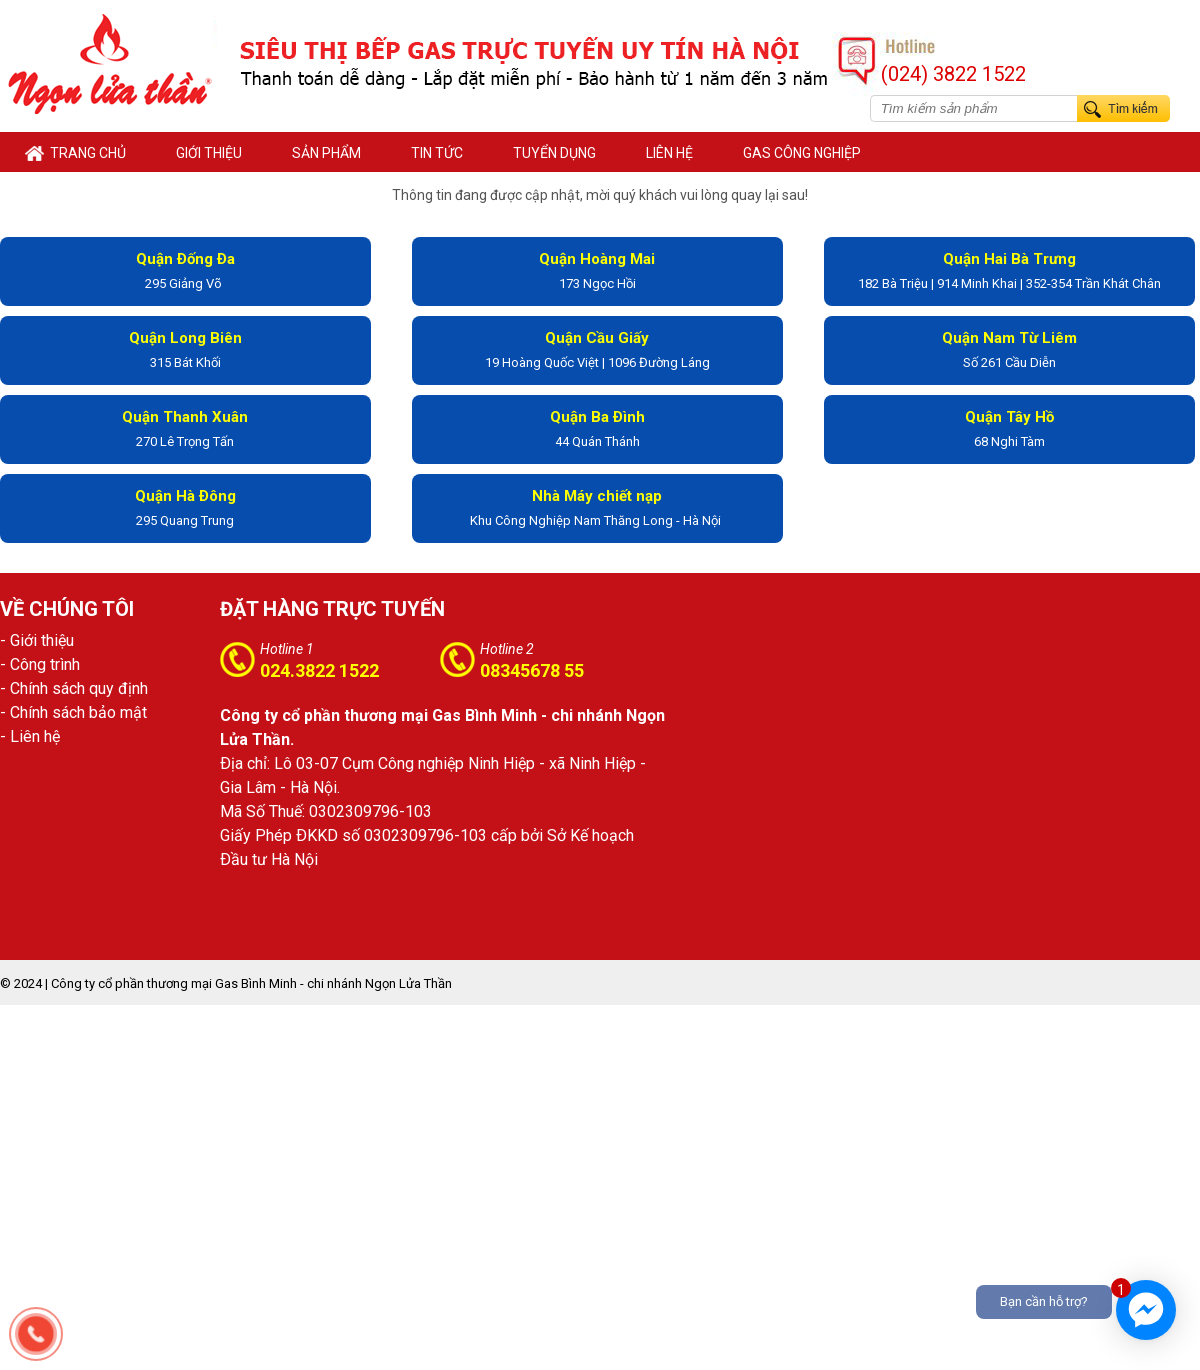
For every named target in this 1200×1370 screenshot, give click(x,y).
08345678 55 (532, 670)
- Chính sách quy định (74, 688)
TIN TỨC (437, 153)
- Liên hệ (30, 736)
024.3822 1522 (319, 670)
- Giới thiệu (37, 640)
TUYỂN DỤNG (554, 153)
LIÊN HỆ (669, 153)
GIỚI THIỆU (209, 153)
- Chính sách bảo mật (73, 712)
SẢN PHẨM (326, 153)
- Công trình (40, 664)
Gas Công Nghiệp (802, 153)
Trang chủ (75, 153)
